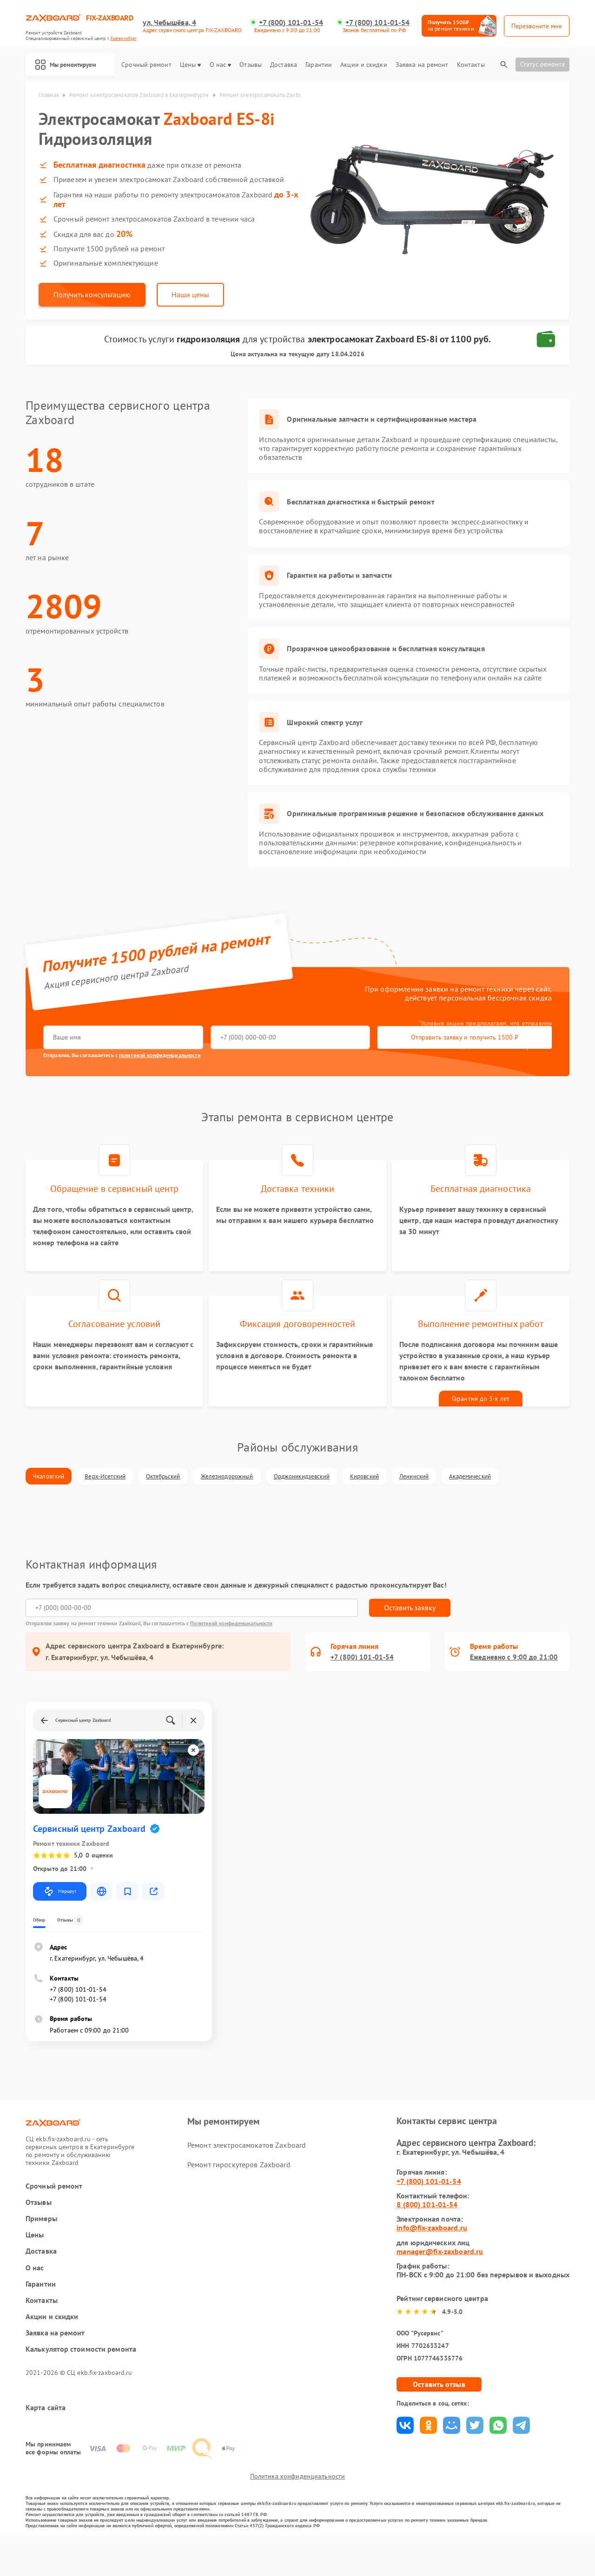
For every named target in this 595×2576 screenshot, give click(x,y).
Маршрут (59, 1920)
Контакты (471, 65)
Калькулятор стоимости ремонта (81, 2378)
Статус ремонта (542, 64)
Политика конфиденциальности (297, 2516)
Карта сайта (46, 2436)
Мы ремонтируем (71, 64)
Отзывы (250, 65)
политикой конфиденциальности (159, 1058)
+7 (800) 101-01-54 (292, 22)
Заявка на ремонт (422, 65)
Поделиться (405, 2454)
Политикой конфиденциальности (231, 1652)
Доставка (283, 65)
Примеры (41, 2247)
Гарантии (318, 65)
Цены (190, 65)
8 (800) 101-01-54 (427, 2233)
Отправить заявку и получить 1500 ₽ (318, 1041)
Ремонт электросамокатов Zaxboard (246, 2174)
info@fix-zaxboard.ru (432, 2257)
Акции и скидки (363, 65)
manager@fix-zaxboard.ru (440, 2280)
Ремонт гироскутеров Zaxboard (238, 2193)
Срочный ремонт (146, 65)
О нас (220, 65)
